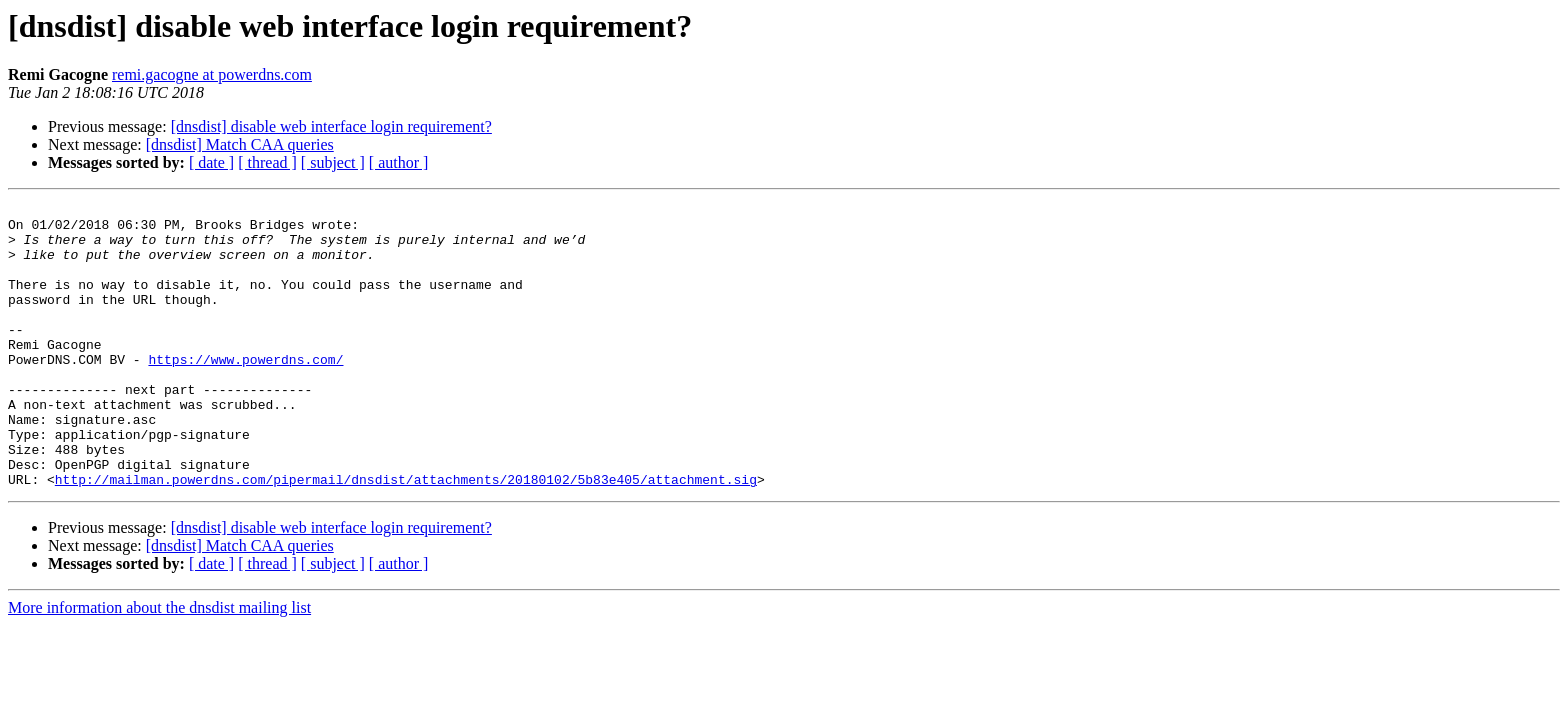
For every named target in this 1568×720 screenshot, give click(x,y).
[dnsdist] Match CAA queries (240, 144)
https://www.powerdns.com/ (245, 392)
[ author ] (399, 162)
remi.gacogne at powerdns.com (212, 74)
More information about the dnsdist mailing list (159, 664)
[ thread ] (267, 162)
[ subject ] (333, 162)
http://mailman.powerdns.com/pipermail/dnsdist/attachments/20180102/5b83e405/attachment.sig (406, 536)
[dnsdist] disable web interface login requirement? (331, 126)
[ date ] (211, 162)
